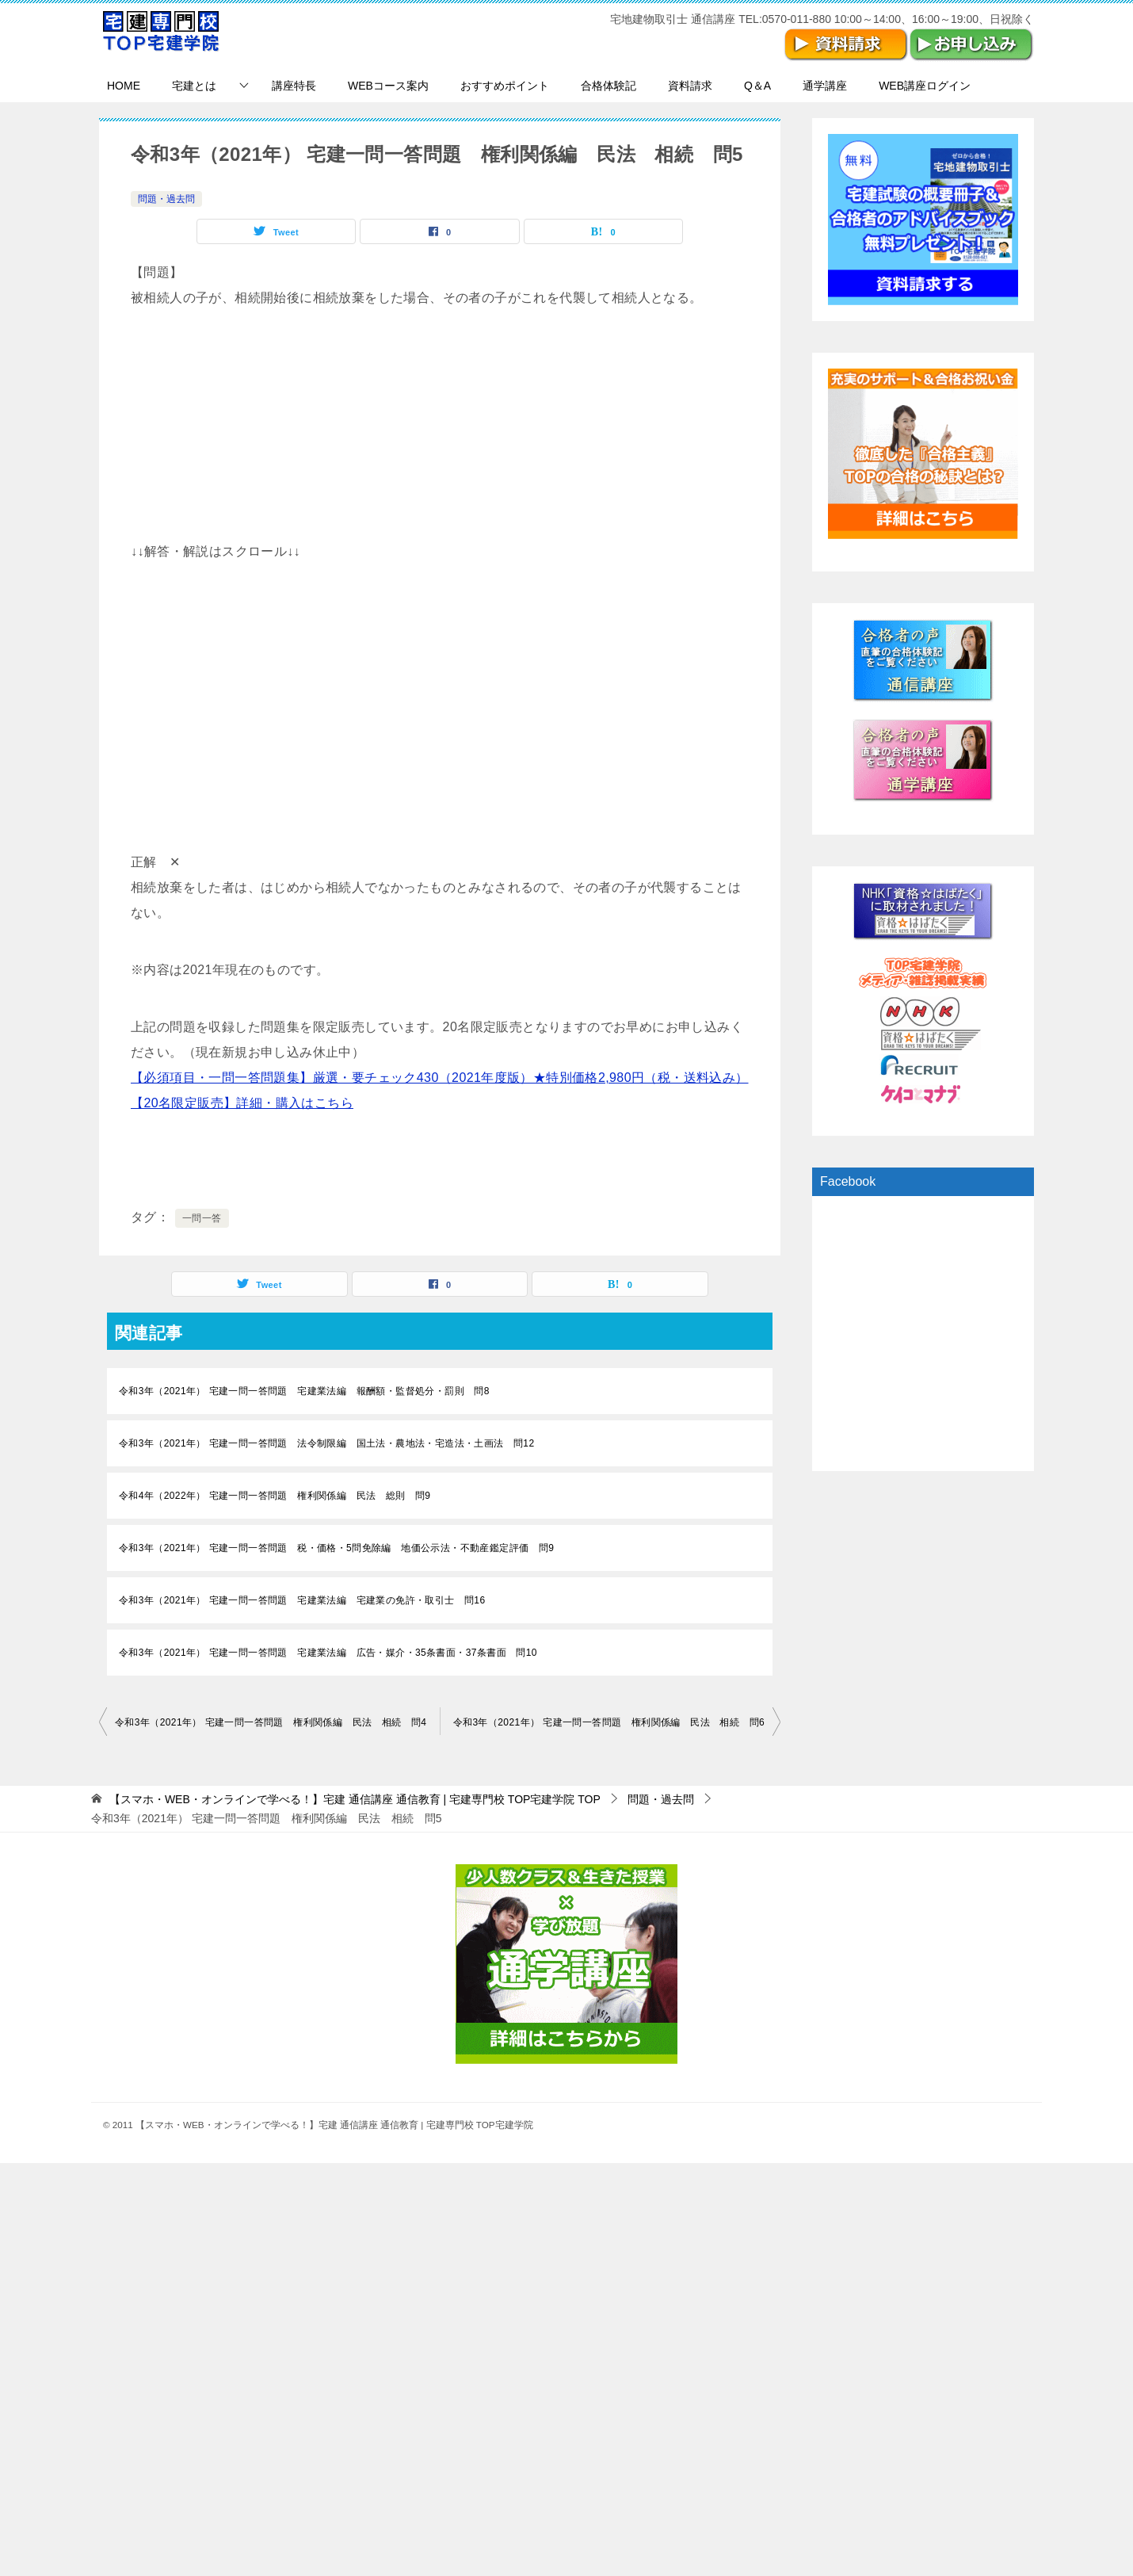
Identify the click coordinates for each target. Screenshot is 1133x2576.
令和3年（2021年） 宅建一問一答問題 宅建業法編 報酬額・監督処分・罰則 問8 (304, 1391)
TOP (355, 1799)
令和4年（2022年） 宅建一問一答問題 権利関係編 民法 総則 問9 (274, 1495)
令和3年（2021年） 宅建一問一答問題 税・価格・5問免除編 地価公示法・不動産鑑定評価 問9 (336, 1548)
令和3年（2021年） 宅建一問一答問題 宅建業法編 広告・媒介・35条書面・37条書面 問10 (328, 1652)
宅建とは (194, 85)
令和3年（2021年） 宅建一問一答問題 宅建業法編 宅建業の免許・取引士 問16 (302, 1600)
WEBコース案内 (388, 85)
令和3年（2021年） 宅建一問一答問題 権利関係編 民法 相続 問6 (609, 1722)
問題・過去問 (166, 198)
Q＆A (757, 85)
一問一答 (202, 1218)
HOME (123, 85)
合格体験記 (608, 85)
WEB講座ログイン (925, 85)
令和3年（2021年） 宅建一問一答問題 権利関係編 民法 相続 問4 (270, 1722)
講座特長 (294, 85)
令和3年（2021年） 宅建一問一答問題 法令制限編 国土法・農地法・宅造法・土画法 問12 (326, 1443)
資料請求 (690, 85)
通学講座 (825, 85)
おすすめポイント (504, 85)
